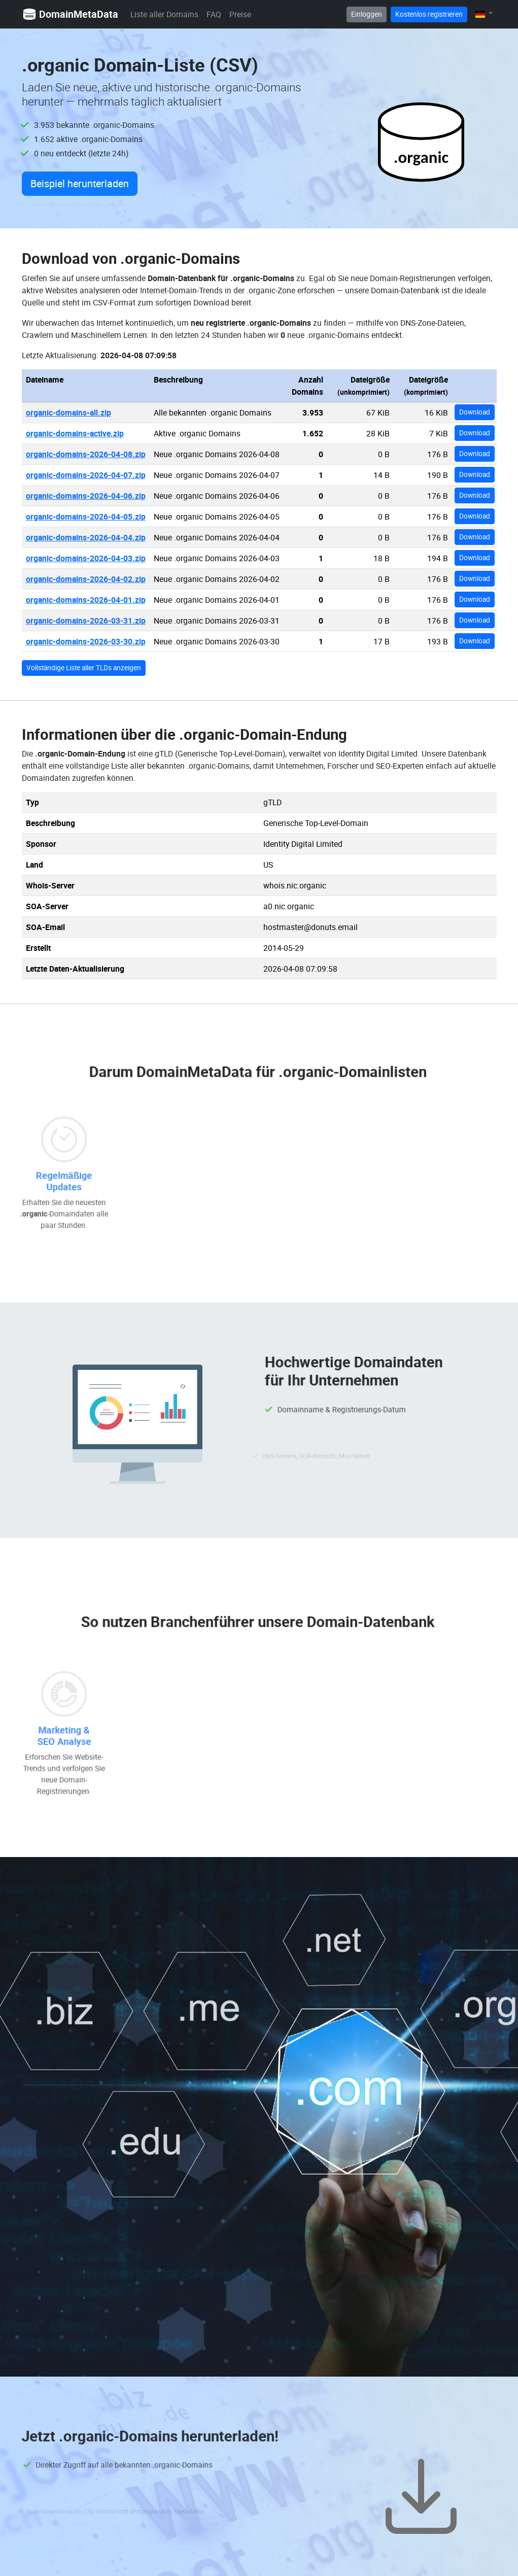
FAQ (213, 14)
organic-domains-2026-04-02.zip (86, 579)
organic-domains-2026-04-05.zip (86, 516)
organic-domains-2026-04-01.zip (86, 599)
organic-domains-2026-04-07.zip (86, 474)
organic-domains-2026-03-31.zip (86, 620)
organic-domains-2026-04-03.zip (86, 558)
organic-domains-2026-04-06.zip (86, 495)
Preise (240, 14)
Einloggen (366, 14)
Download (474, 412)
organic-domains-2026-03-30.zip (86, 641)
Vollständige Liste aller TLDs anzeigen (83, 667)
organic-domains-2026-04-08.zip (86, 454)
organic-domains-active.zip (75, 433)
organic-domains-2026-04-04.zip (86, 537)
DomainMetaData (70, 14)
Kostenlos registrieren (429, 14)
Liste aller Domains (164, 14)
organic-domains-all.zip (68, 412)
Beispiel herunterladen (79, 183)
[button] (483, 14)
